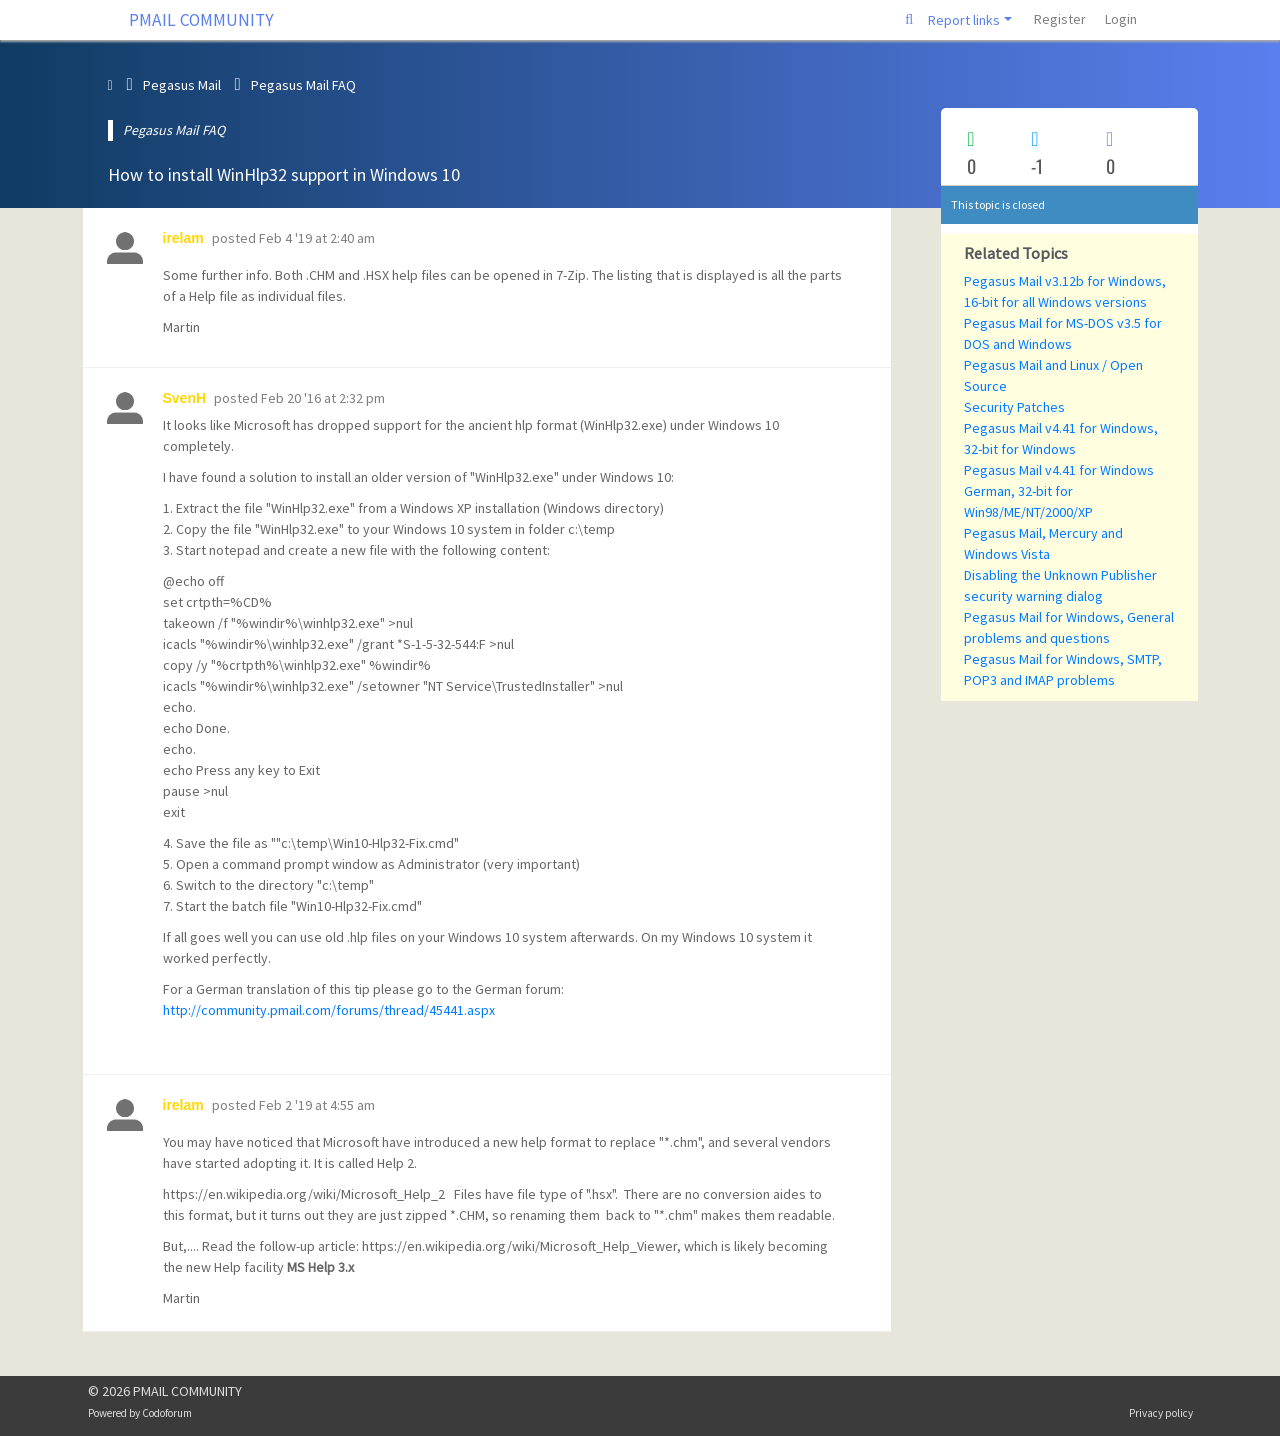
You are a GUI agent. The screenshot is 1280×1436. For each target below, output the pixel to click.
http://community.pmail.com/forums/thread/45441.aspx (329, 1010)
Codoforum (167, 1413)
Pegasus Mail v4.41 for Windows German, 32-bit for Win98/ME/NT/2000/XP (1059, 491)
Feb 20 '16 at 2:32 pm (323, 398)
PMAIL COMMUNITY (201, 20)
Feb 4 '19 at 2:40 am (317, 238)
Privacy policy (1161, 1413)
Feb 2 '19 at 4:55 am (317, 1105)
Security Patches (1014, 407)
